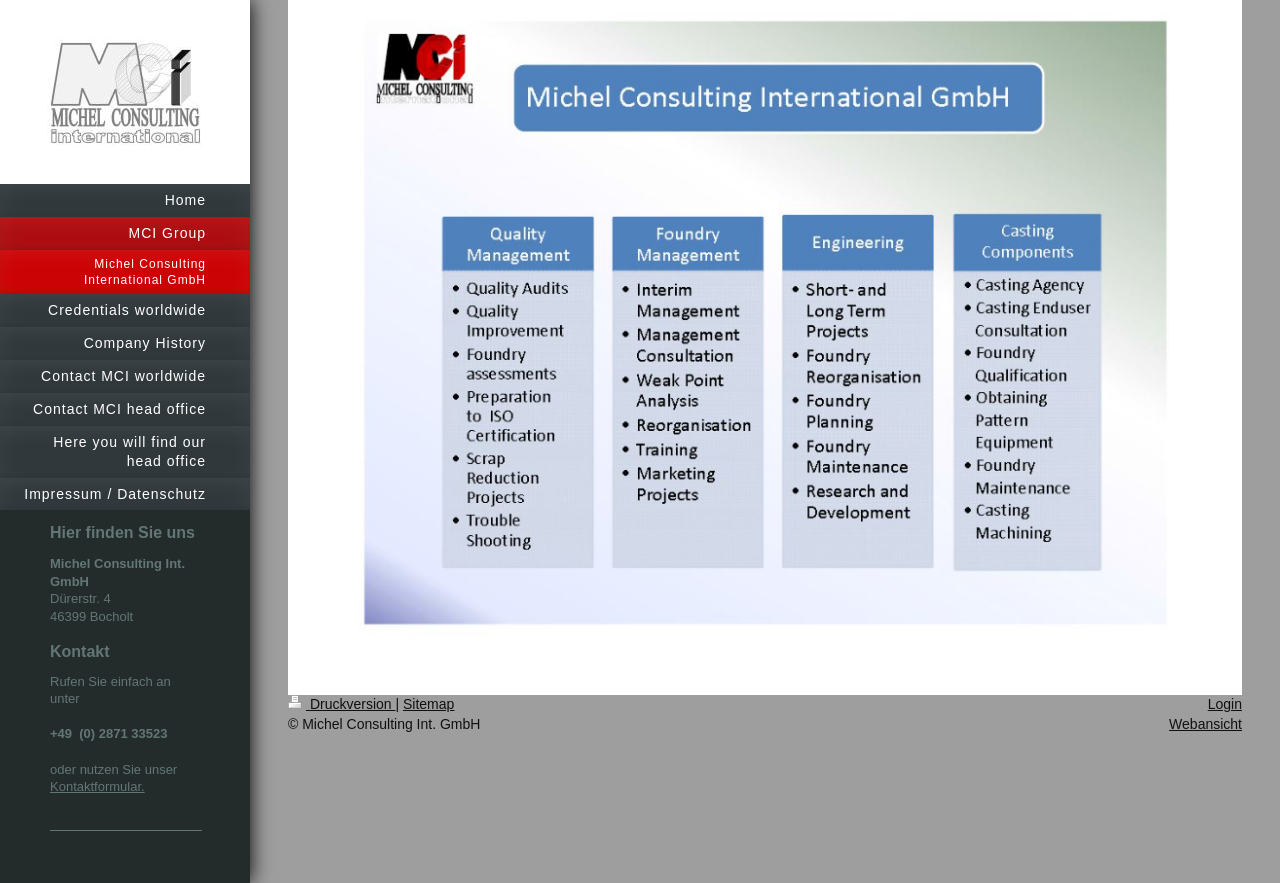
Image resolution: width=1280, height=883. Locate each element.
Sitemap (428, 704)
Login (1225, 704)
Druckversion (341, 704)
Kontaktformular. (97, 786)
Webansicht (1205, 724)
